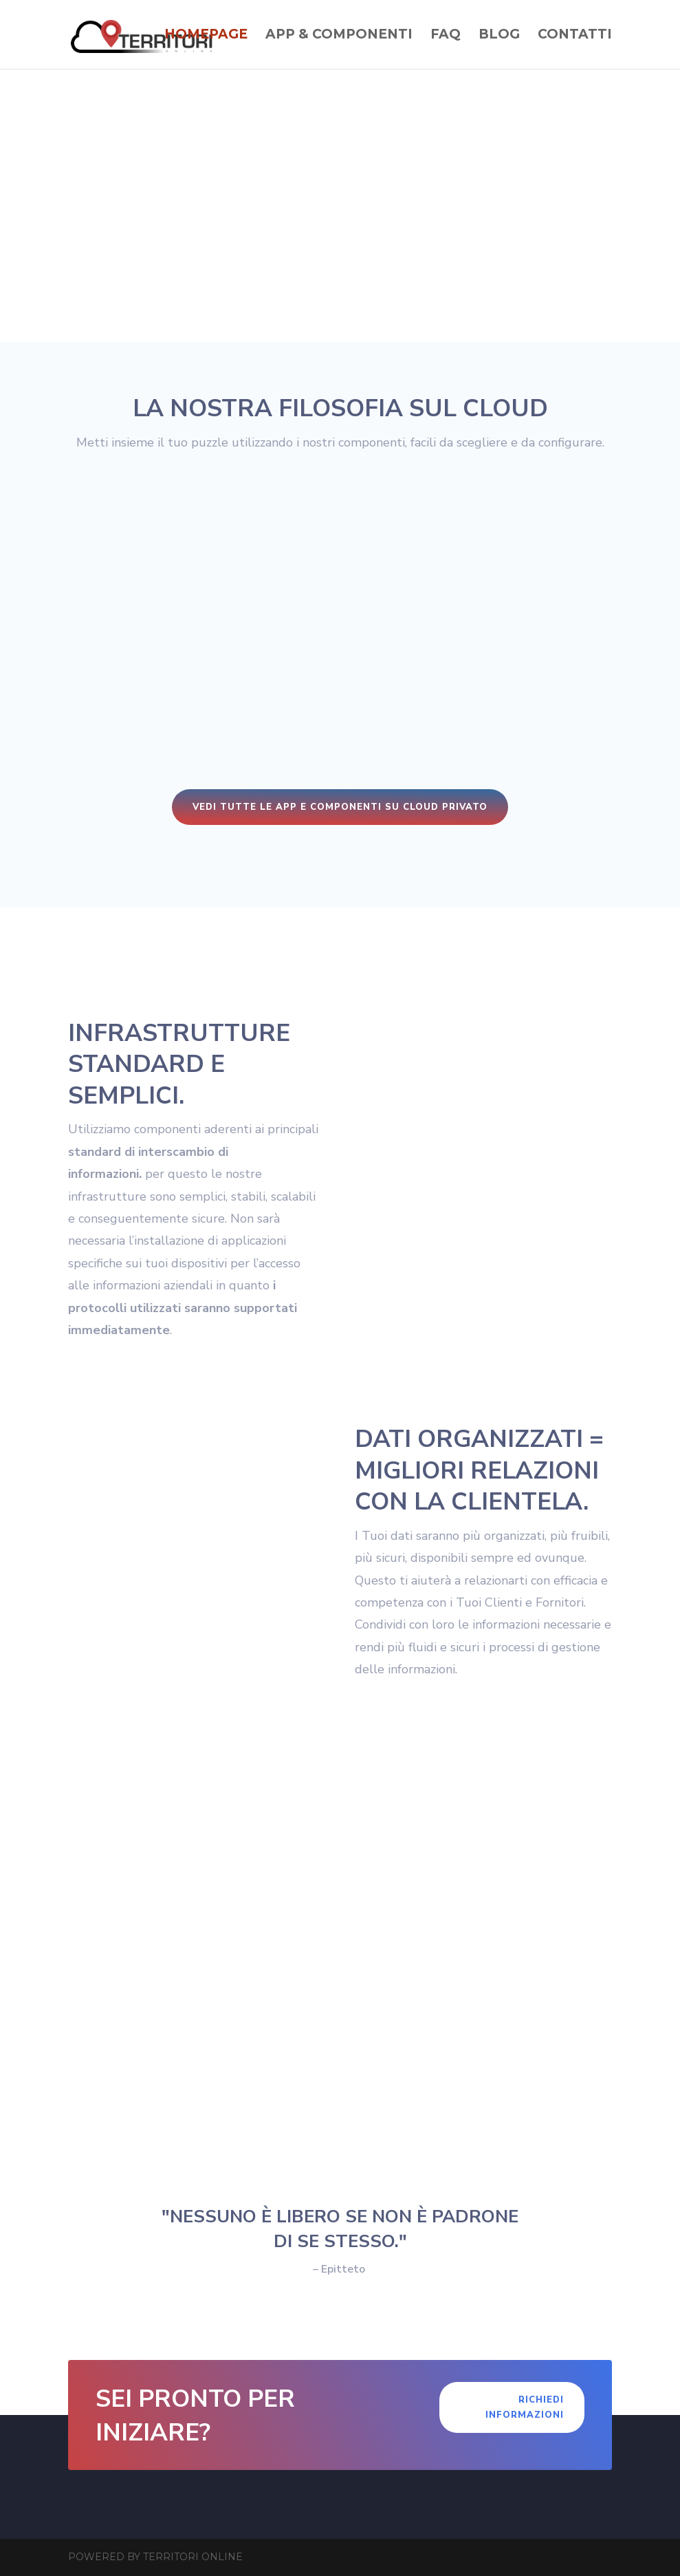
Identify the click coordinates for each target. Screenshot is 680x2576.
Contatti (575, 36)
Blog (499, 36)
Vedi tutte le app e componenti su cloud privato (340, 807)
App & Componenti (339, 36)
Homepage (206, 36)
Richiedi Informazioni (524, 2407)
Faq (445, 36)
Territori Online (193, 2557)
